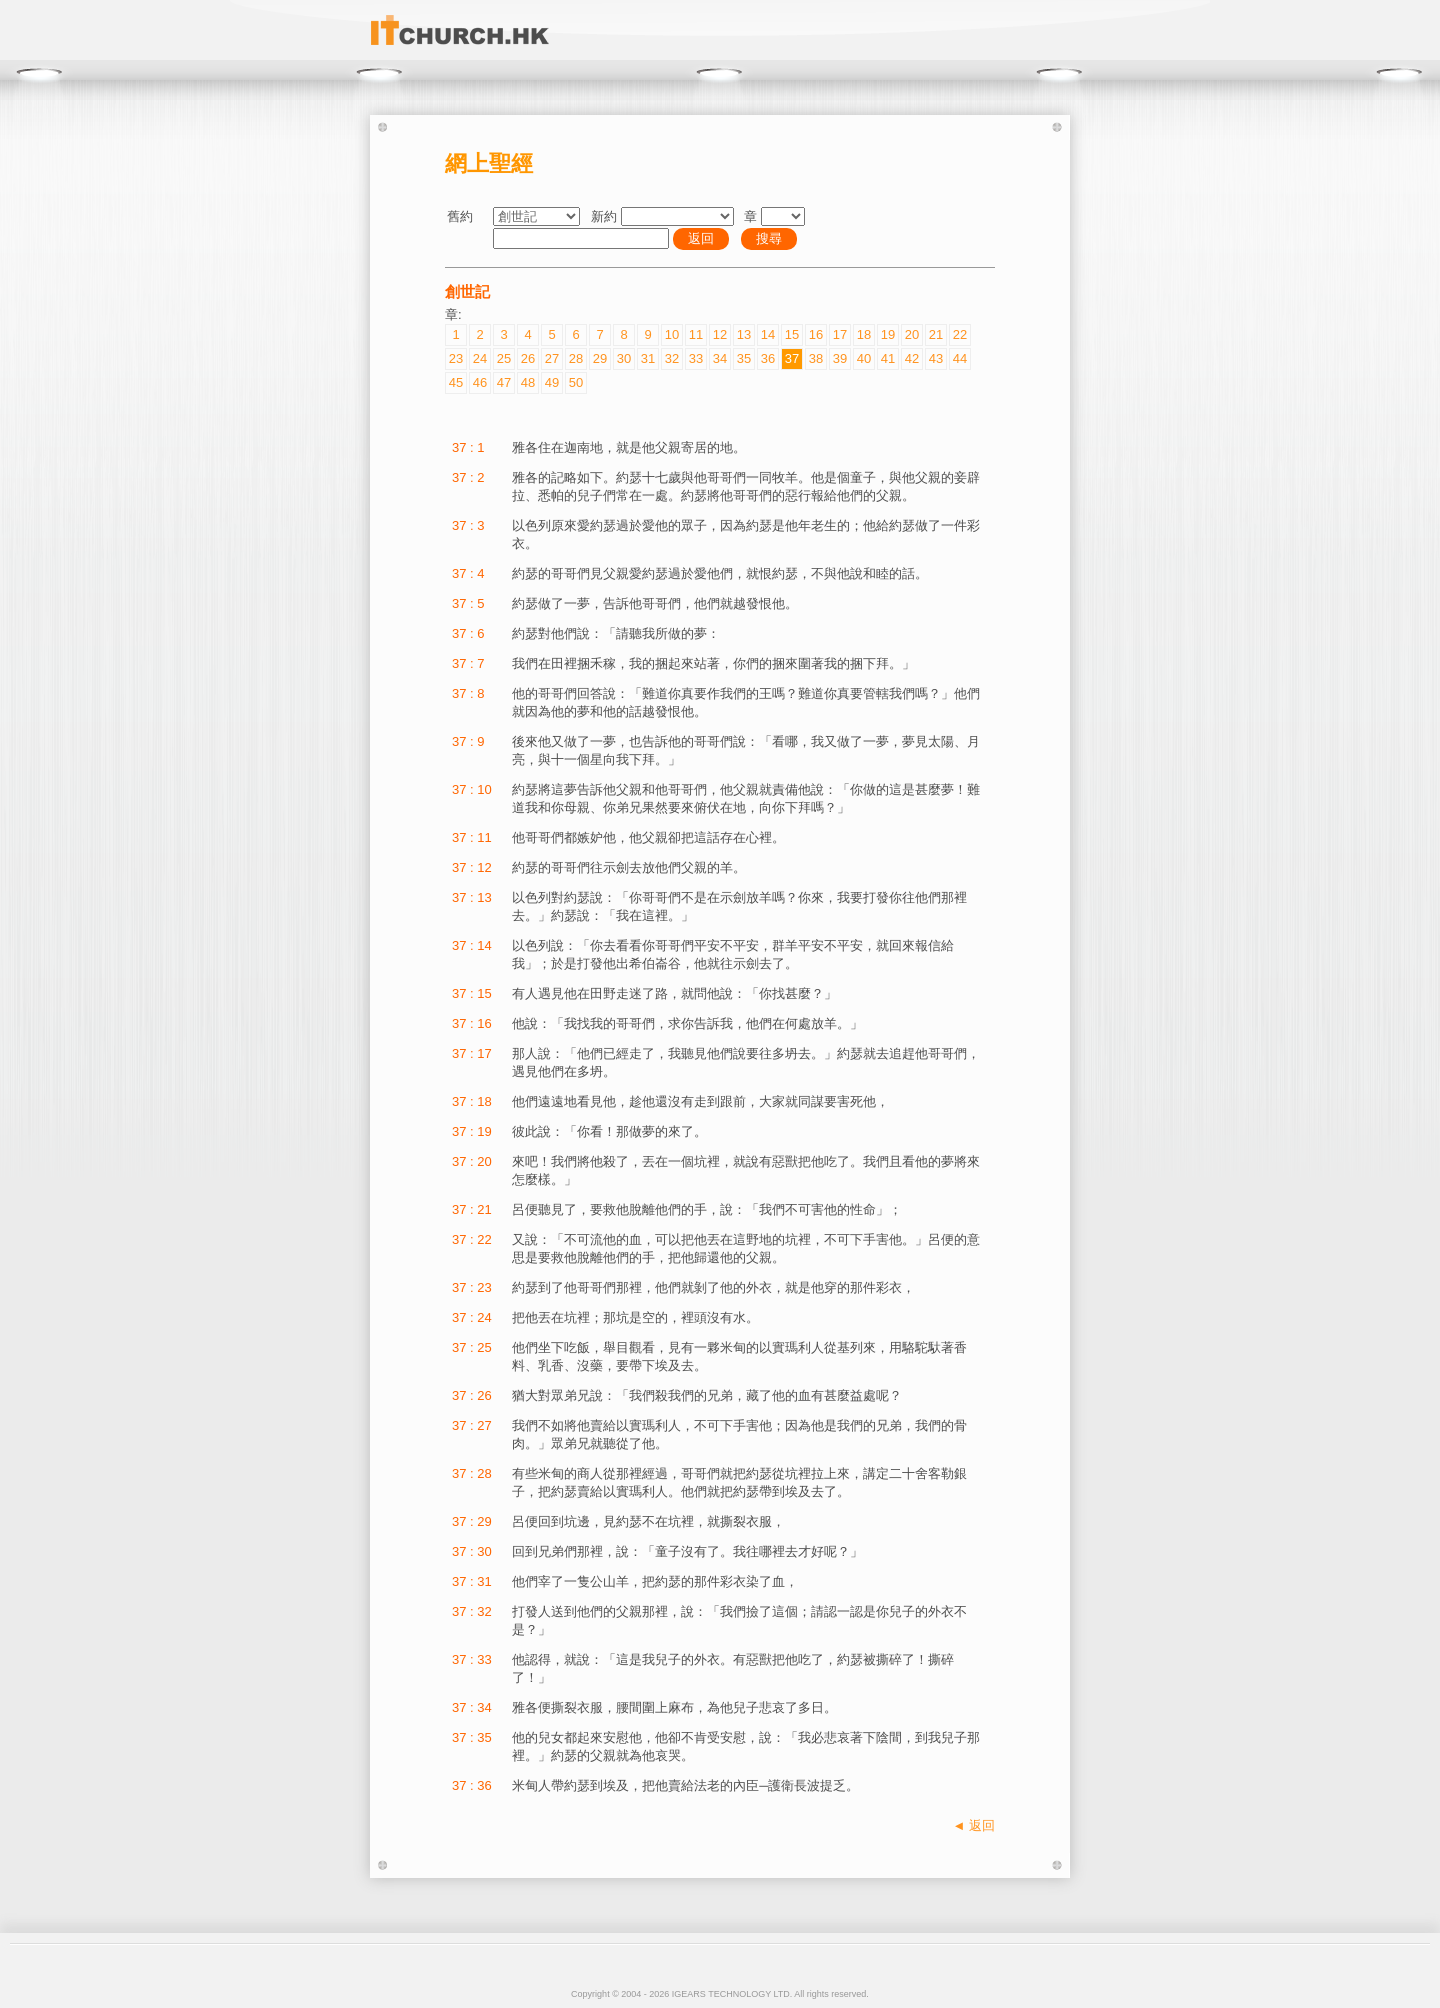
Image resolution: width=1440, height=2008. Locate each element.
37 (792, 358)
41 (888, 358)
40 (864, 358)
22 (960, 334)
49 (552, 382)
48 (528, 382)
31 (648, 358)
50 (576, 382)
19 (888, 334)
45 (456, 382)
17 (840, 334)
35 (744, 358)
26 (528, 358)
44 (960, 358)
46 (480, 382)
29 (600, 358)
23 (456, 358)
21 (936, 334)
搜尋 (769, 238)
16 (816, 334)
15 (792, 334)
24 (480, 358)
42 (912, 358)
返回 (701, 238)
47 (504, 382)
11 (696, 334)
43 (936, 358)
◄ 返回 (974, 1825)
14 (768, 334)
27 (552, 358)
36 (768, 358)
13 (744, 334)
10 (672, 334)
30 (624, 358)
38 (816, 358)
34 (720, 358)
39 (840, 358)
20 (912, 334)
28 (576, 358)
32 (672, 358)
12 (720, 334)
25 (504, 358)
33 (696, 358)
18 (864, 334)
